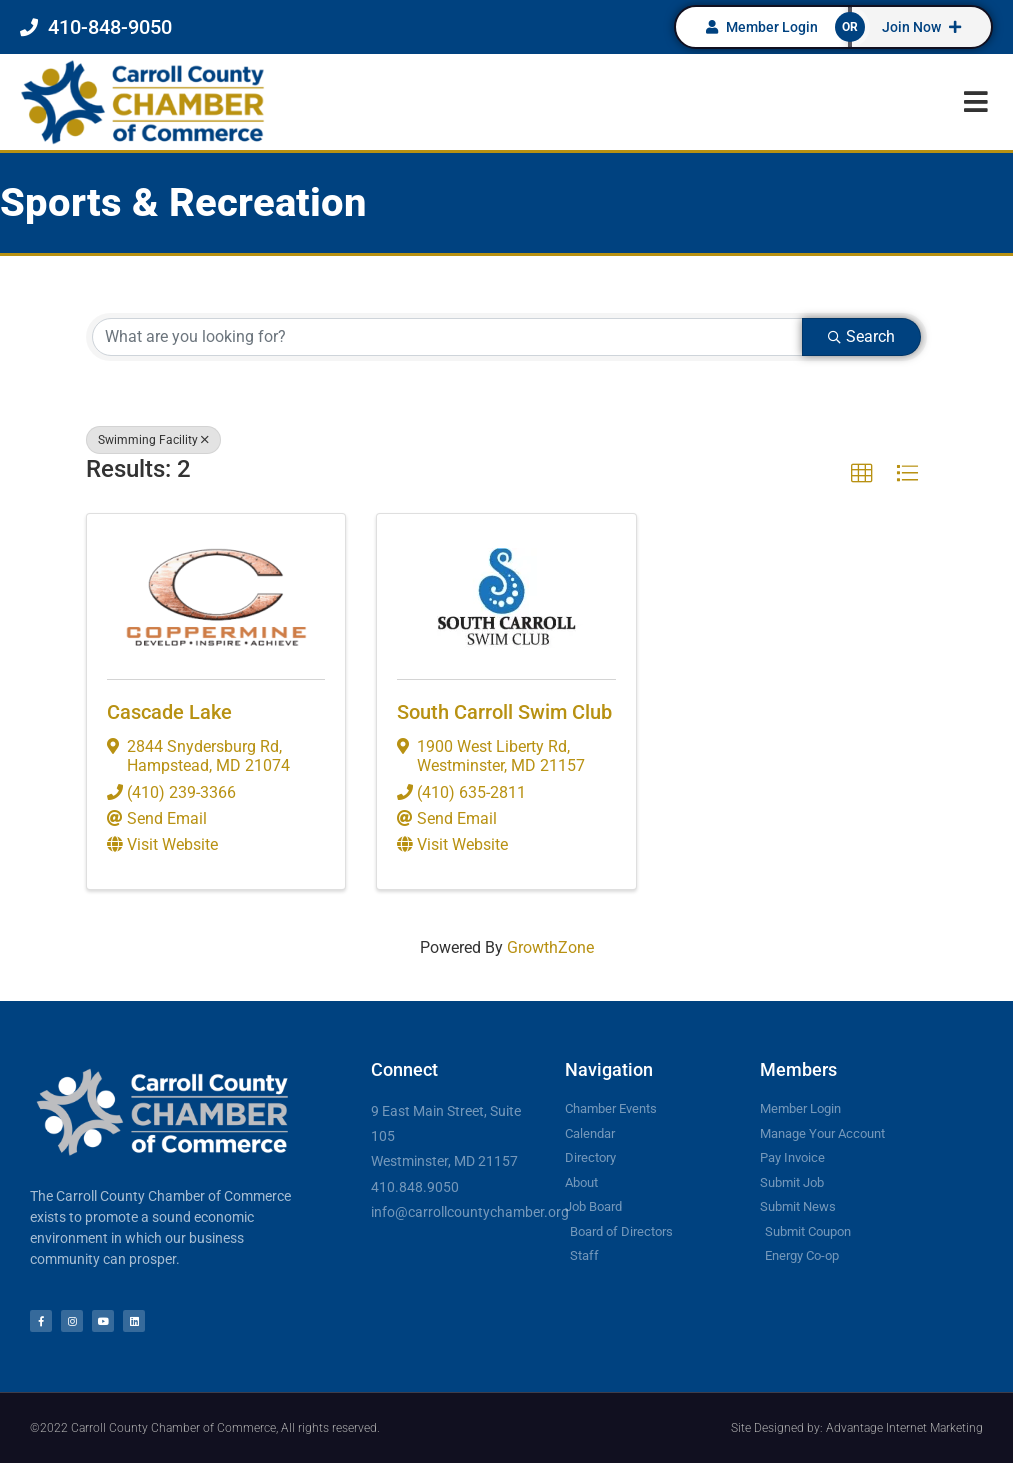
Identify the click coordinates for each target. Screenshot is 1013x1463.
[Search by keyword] (447, 337)
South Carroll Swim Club (504, 712)
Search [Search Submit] (861, 336)
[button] (975, 101)
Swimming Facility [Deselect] (153, 440)
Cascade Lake (169, 712)
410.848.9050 (415, 1187)
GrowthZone (550, 947)
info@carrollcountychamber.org (470, 1212)
